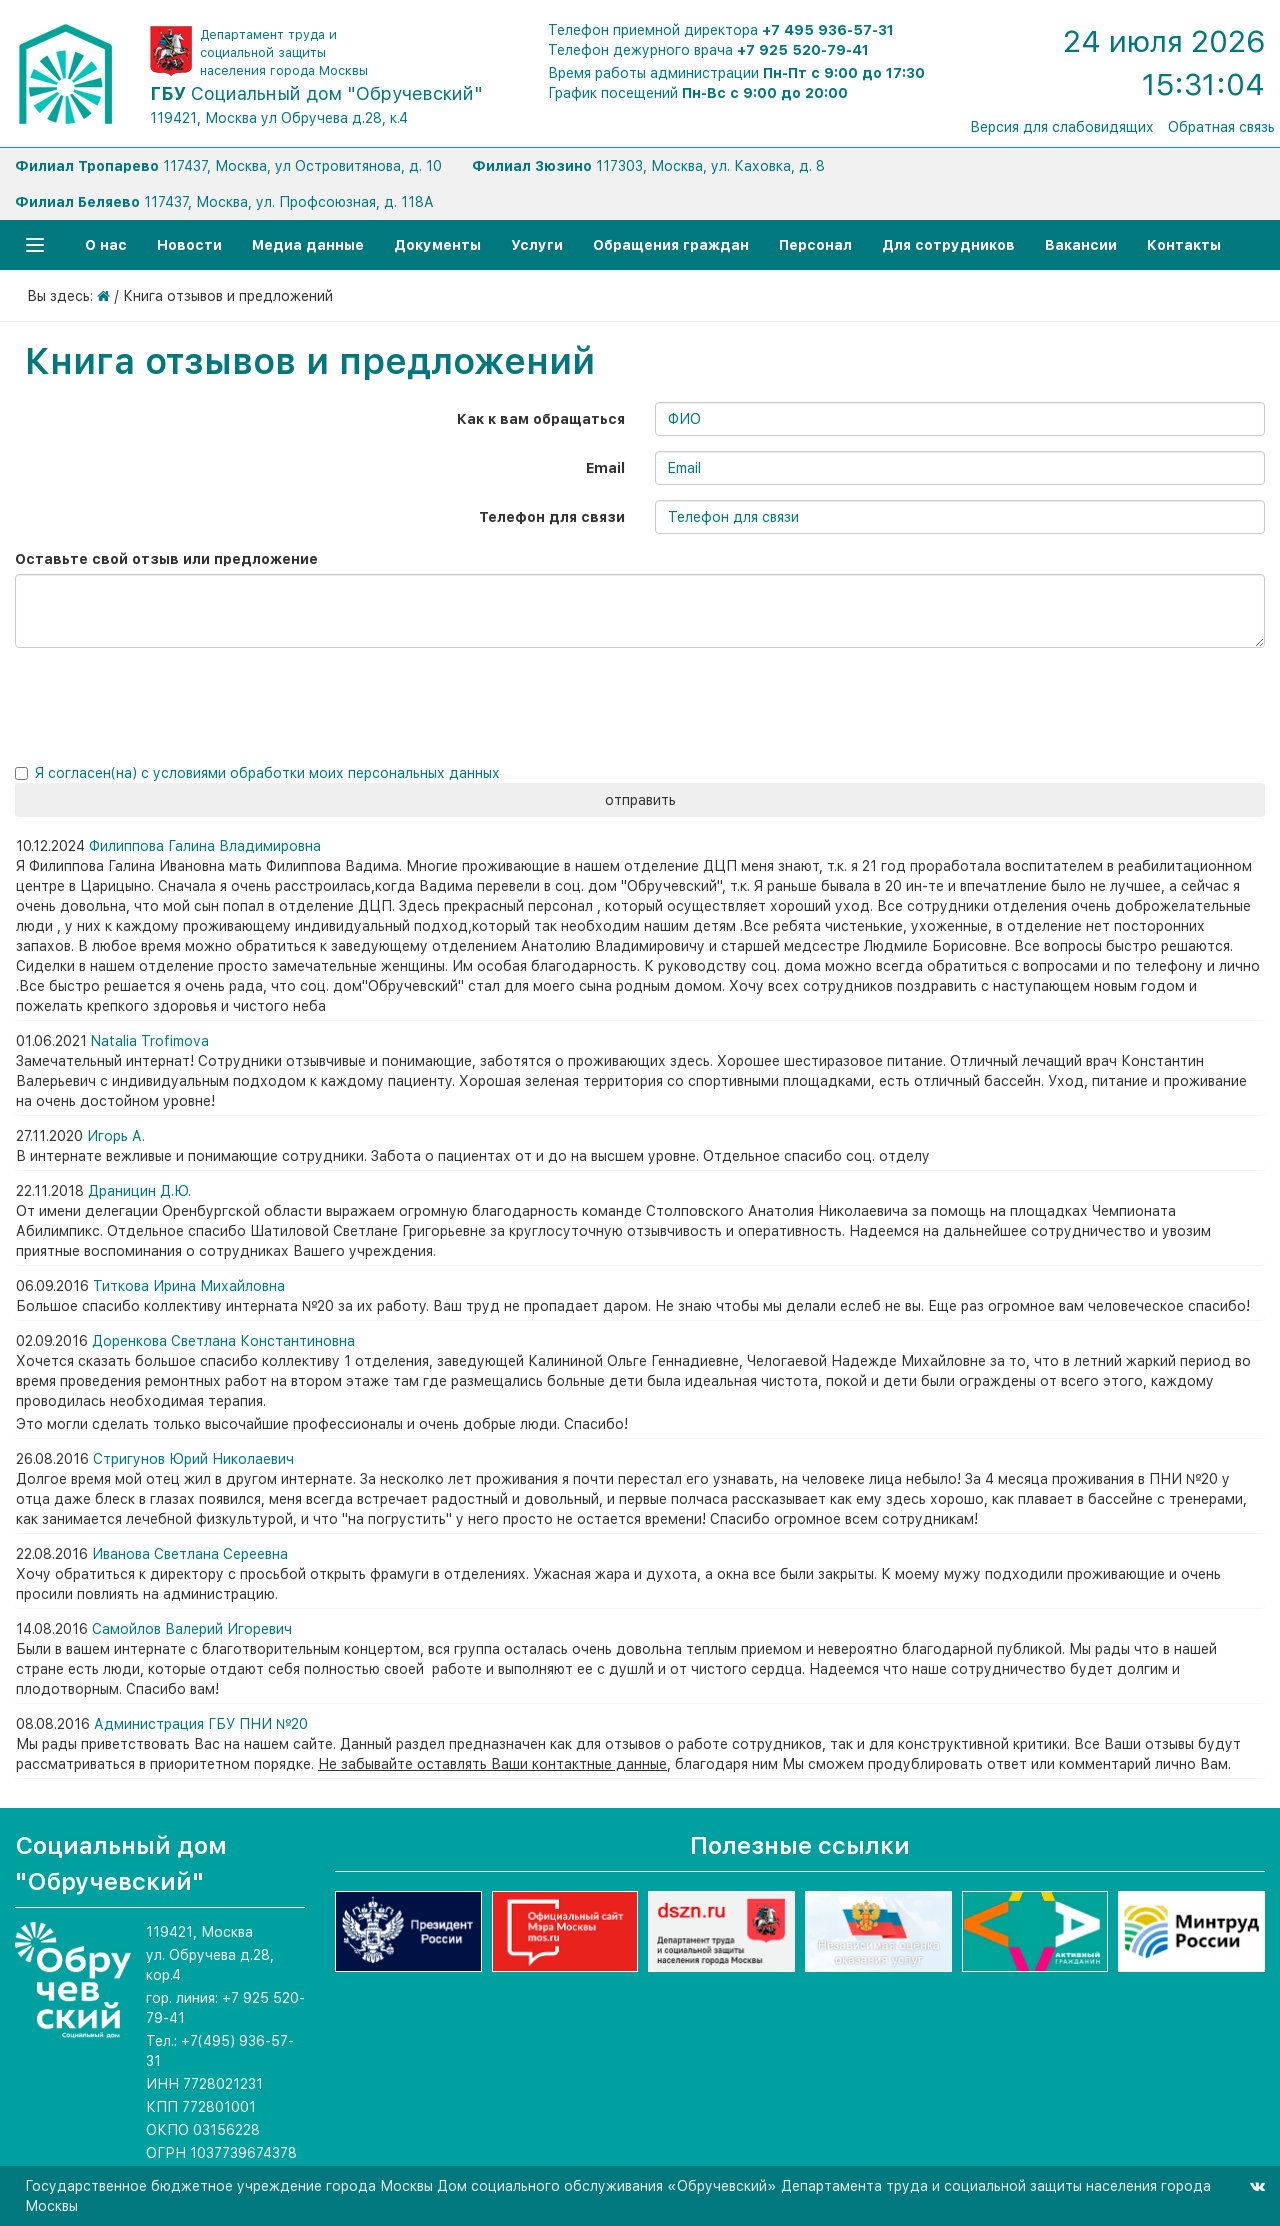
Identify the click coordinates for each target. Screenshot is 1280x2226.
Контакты (1184, 245)
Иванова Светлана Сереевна (190, 1554)
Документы (437, 245)
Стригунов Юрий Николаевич (193, 1459)
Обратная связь (1221, 127)
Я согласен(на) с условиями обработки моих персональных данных (267, 773)
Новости (189, 245)
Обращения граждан (671, 245)
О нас (106, 245)
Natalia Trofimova (150, 1041)
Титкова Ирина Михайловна (189, 1286)
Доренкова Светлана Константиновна (223, 1341)
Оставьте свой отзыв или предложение (166, 559)
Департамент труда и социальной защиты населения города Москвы (284, 52)
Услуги (537, 245)
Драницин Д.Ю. (139, 1191)
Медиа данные (308, 245)
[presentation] (152, 702)
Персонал (815, 245)
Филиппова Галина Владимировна (205, 846)
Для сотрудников (948, 245)
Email (605, 468)
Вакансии (1081, 245)
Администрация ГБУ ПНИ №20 (201, 1724)
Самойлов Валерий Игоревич (192, 1629)
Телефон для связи (552, 517)
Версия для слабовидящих (1062, 127)
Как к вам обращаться (541, 419)
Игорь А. (116, 1136)
